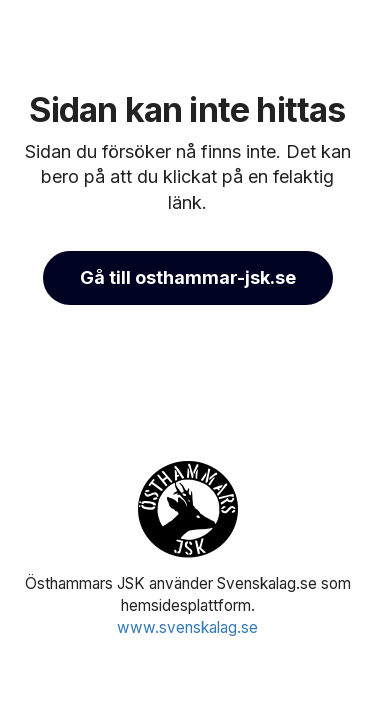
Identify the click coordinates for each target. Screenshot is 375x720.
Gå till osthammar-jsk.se (188, 277)
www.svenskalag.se (187, 627)
